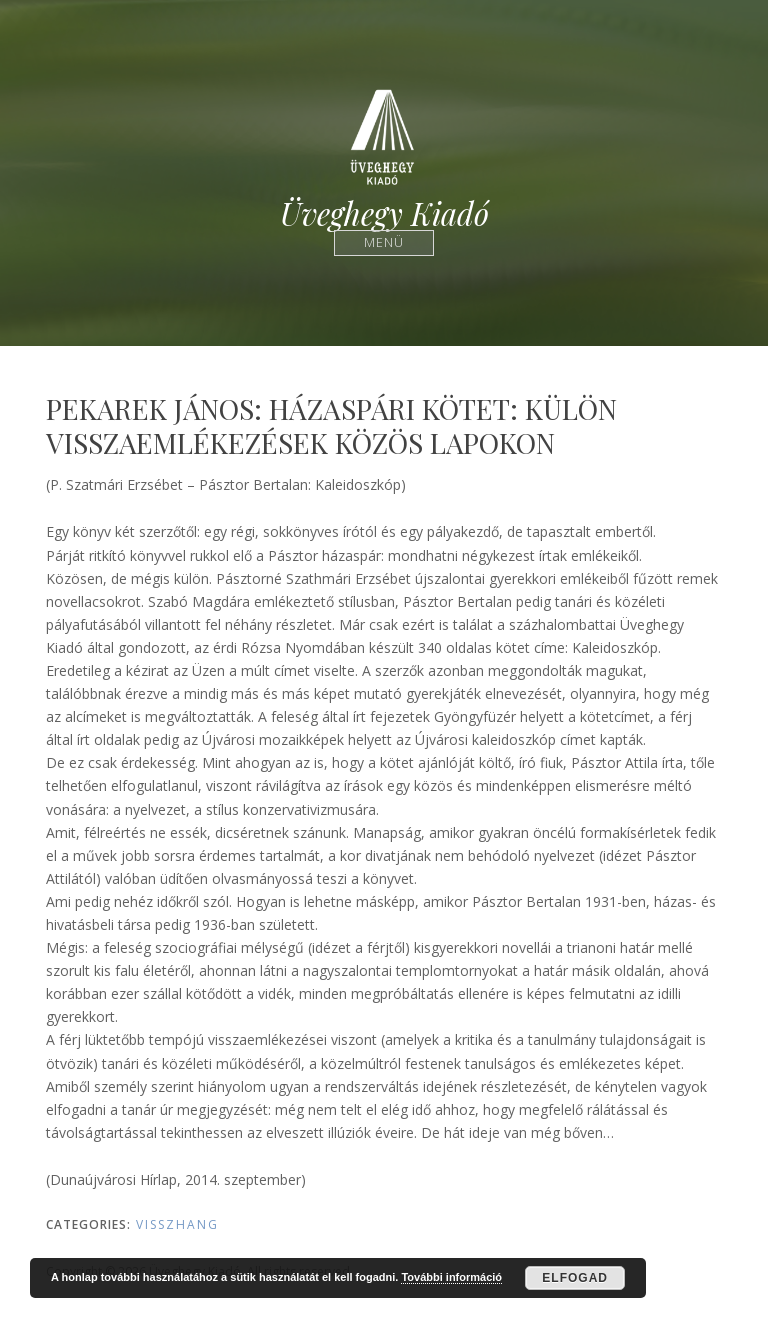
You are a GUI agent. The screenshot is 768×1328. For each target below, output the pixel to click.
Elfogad (575, 1278)
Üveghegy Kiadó (384, 213)
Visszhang (177, 1224)
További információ (451, 1277)
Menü (384, 242)
